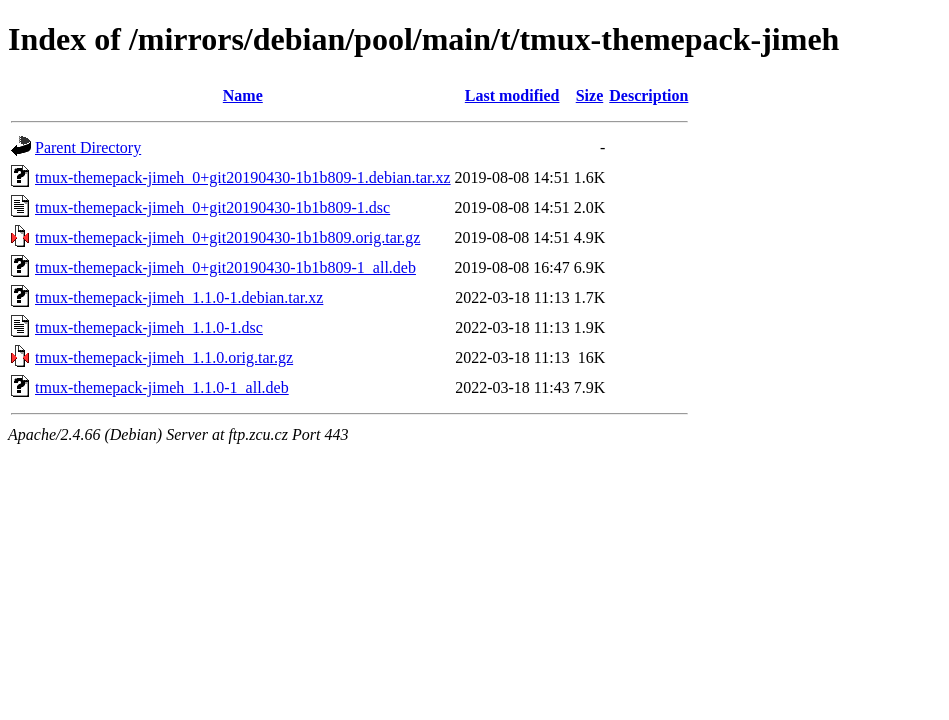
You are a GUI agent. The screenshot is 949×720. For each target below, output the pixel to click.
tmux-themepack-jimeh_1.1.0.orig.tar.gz (164, 357)
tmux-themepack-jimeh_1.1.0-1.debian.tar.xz (179, 297)
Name (243, 95)
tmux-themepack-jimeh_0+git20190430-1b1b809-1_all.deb (225, 267)
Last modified (512, 95)
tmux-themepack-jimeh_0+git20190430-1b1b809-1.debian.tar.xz (243, 177)
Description (648, 95)
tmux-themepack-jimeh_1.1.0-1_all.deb (162, 387)
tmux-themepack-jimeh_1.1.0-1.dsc (149, 327)
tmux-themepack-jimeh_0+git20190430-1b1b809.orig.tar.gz (227, 237)
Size (590, 95)
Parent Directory (88, 147)
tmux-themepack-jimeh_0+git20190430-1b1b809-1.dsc (212, 207)
